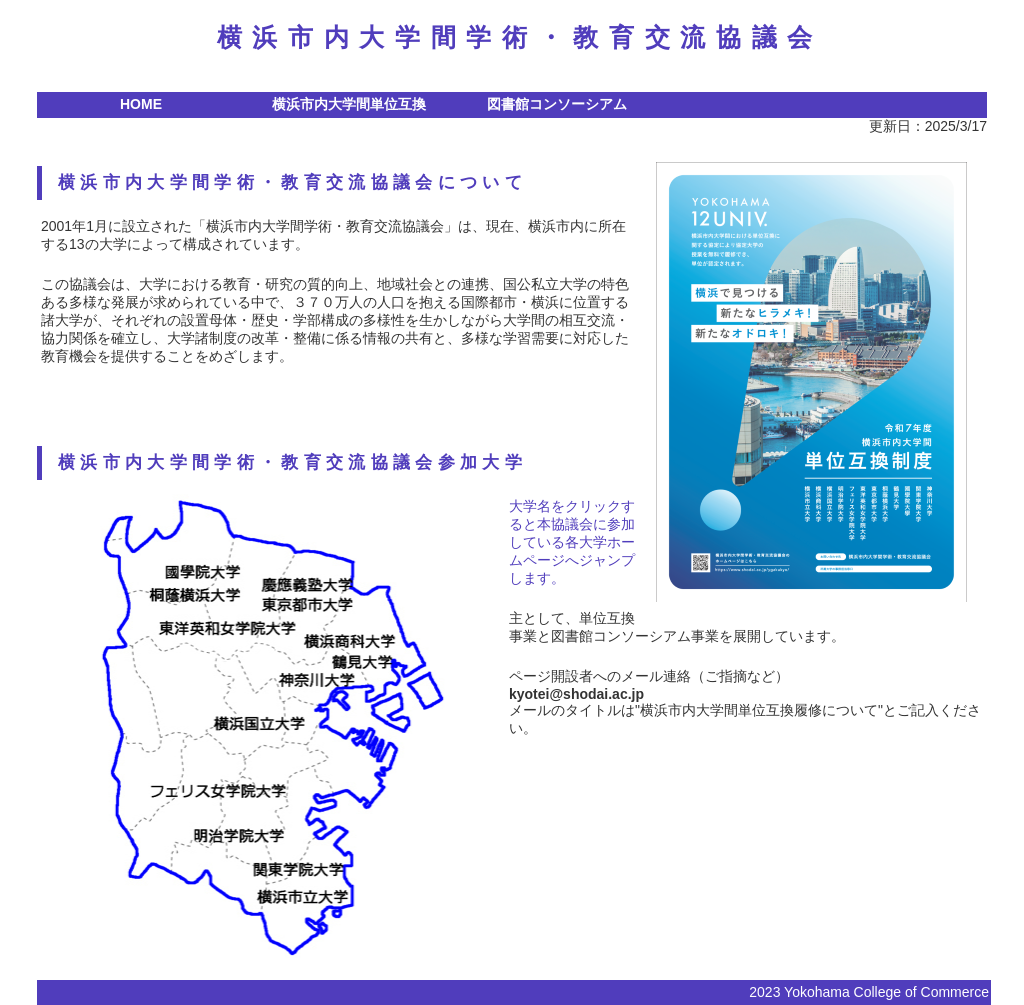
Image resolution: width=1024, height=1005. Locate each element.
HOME (141, 104)
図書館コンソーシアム (557, 104)
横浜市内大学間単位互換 (349, 104)
